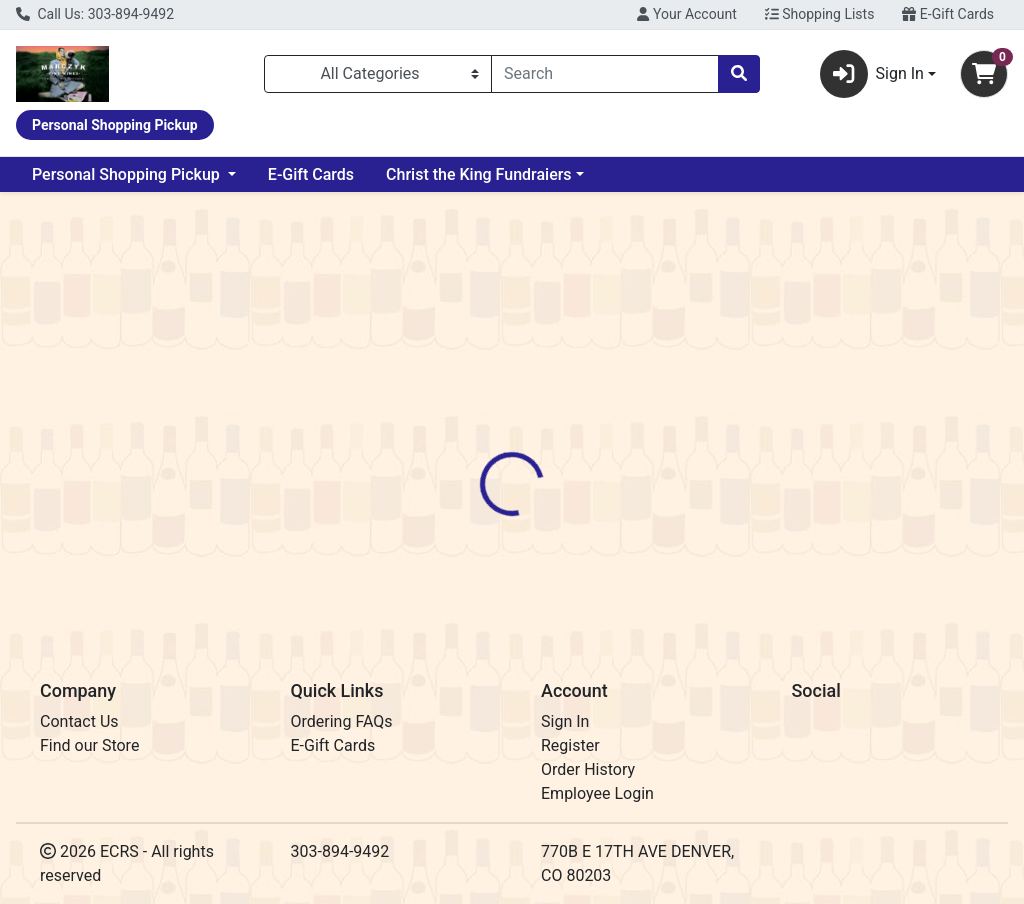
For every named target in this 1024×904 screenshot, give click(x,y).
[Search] (605, 74)
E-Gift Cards (948, 14)
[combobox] (605, 74)
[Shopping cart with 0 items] (984, 74)
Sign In (565, 721)
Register (570, 745)
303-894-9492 (340, 851)
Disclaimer (569, 449)
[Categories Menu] (378, 74)
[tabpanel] (725, 543)
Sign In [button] (872, 74)
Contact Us (79, 721)
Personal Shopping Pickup (128, 174)
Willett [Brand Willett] (649, 524)
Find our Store (89, 745)
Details (481, 449)
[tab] (481, 449)
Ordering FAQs (342, 721)
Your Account (686, 14)
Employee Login (597, 793)
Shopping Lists (820, 14)
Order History (588, 769)
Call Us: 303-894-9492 (95, 14)
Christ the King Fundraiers (479, 174)
